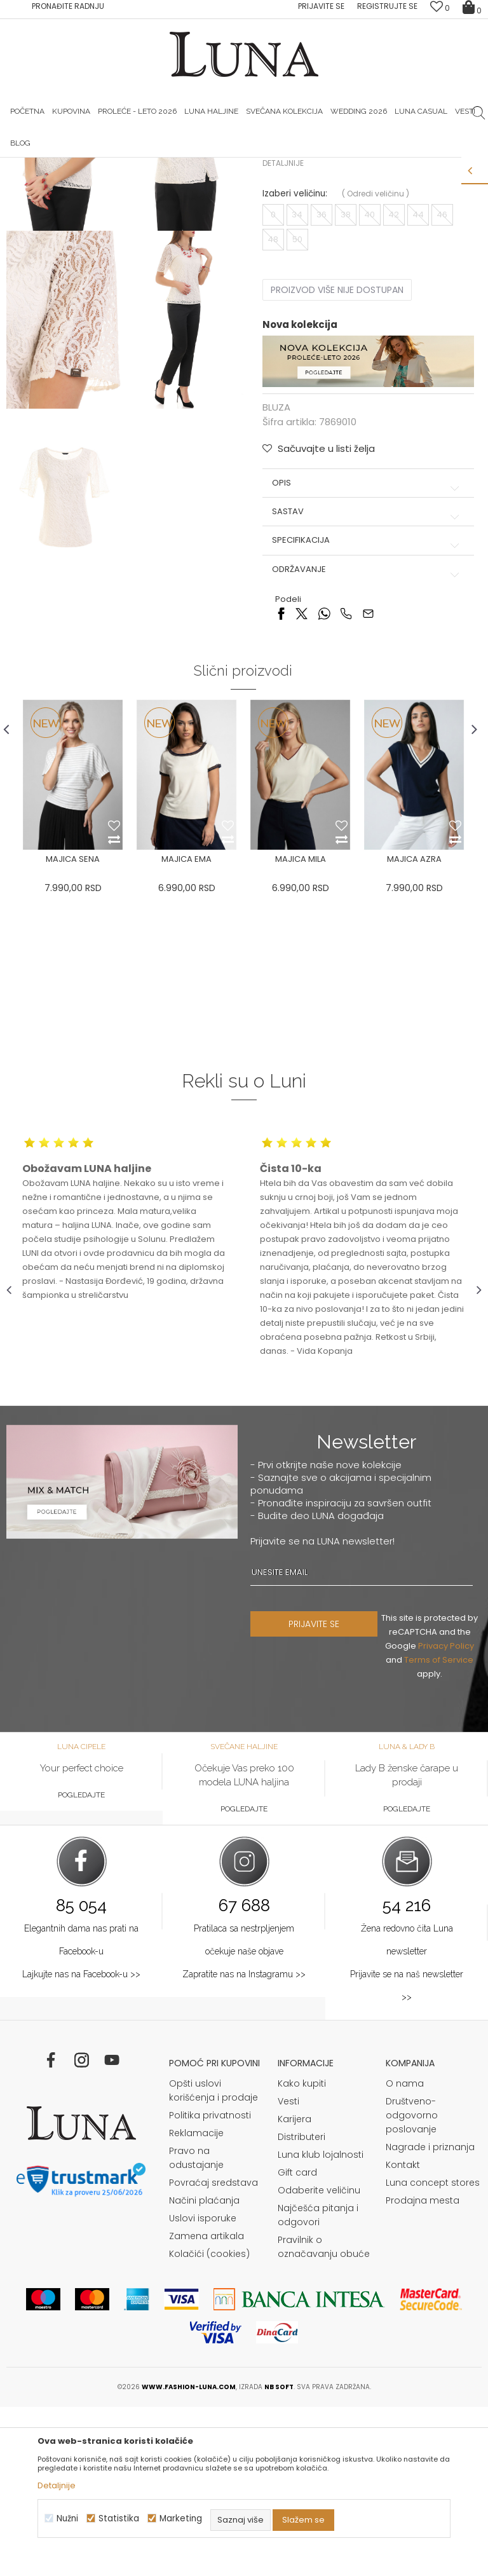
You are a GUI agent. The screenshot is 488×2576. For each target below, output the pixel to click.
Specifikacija (366, 707)
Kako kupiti (302, 2252)
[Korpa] (472, 6)
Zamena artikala (206, 2405)
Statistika (118, 2518)
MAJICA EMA (186, 1027)
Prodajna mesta (422, 2369)
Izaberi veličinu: (294, 361)
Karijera (294, 2288)
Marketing (180, 2518)
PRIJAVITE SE (313, 1793)
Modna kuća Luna (41, 184)
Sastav (366, 678)
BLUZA (142, 184)
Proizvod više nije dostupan (336, 457)
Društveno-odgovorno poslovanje (412, 2284)
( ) (375, 360)
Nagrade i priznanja (430, 2316)
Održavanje (366, 736)
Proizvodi (103, 184)
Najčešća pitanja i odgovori (318, 2384)
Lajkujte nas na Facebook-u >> (81, 2143)
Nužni (67, 2518)
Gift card (297, 2341)
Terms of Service (438, 1829)
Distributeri (301, 2306)
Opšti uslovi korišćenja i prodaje (213, 2259)
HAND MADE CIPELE (164, 167)
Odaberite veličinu (319, 2359)
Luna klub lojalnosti (320, 2323)
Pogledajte (81, 1963)
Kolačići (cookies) (209, 2422)
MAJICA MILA (300, 1027)
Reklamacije (196, 2302)
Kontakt (403, 2333)
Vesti (288, 2270)
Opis (366, 650)
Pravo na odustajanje (196, 2327)
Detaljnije (282, 330)
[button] (318, 616)
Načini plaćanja (204, 2369)
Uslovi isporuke (202, 2387)
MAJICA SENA (73, 1027)
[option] (164, 168)
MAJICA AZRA (414, 1027)
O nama (405, 2252)
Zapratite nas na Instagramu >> (244, 2143)
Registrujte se (387, 6)
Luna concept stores (433, 2351)
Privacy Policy (446, 1815)
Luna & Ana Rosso (321, 167)
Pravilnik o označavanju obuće (324, 2415)
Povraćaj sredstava (213, 2351)
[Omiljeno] (440, 8)
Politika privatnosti (210, 2284)
